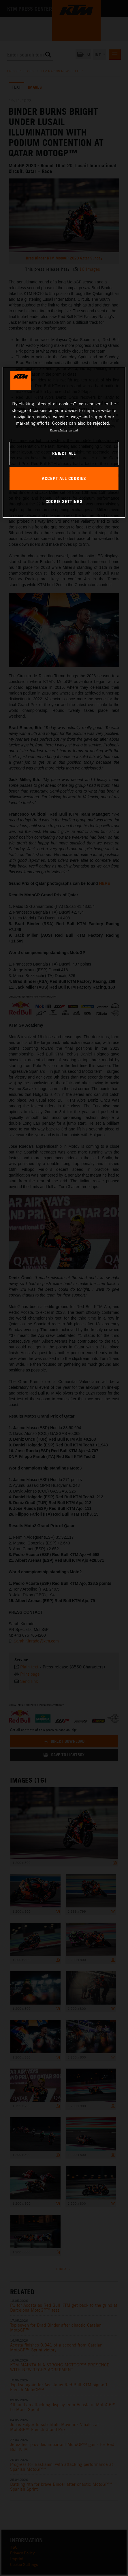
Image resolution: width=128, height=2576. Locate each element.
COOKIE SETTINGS (64, 501)
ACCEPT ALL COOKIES (64, 478)
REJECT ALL (64, 453)
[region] (64, 442)
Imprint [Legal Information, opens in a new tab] (73, 430)
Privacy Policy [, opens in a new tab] (58, 430)
